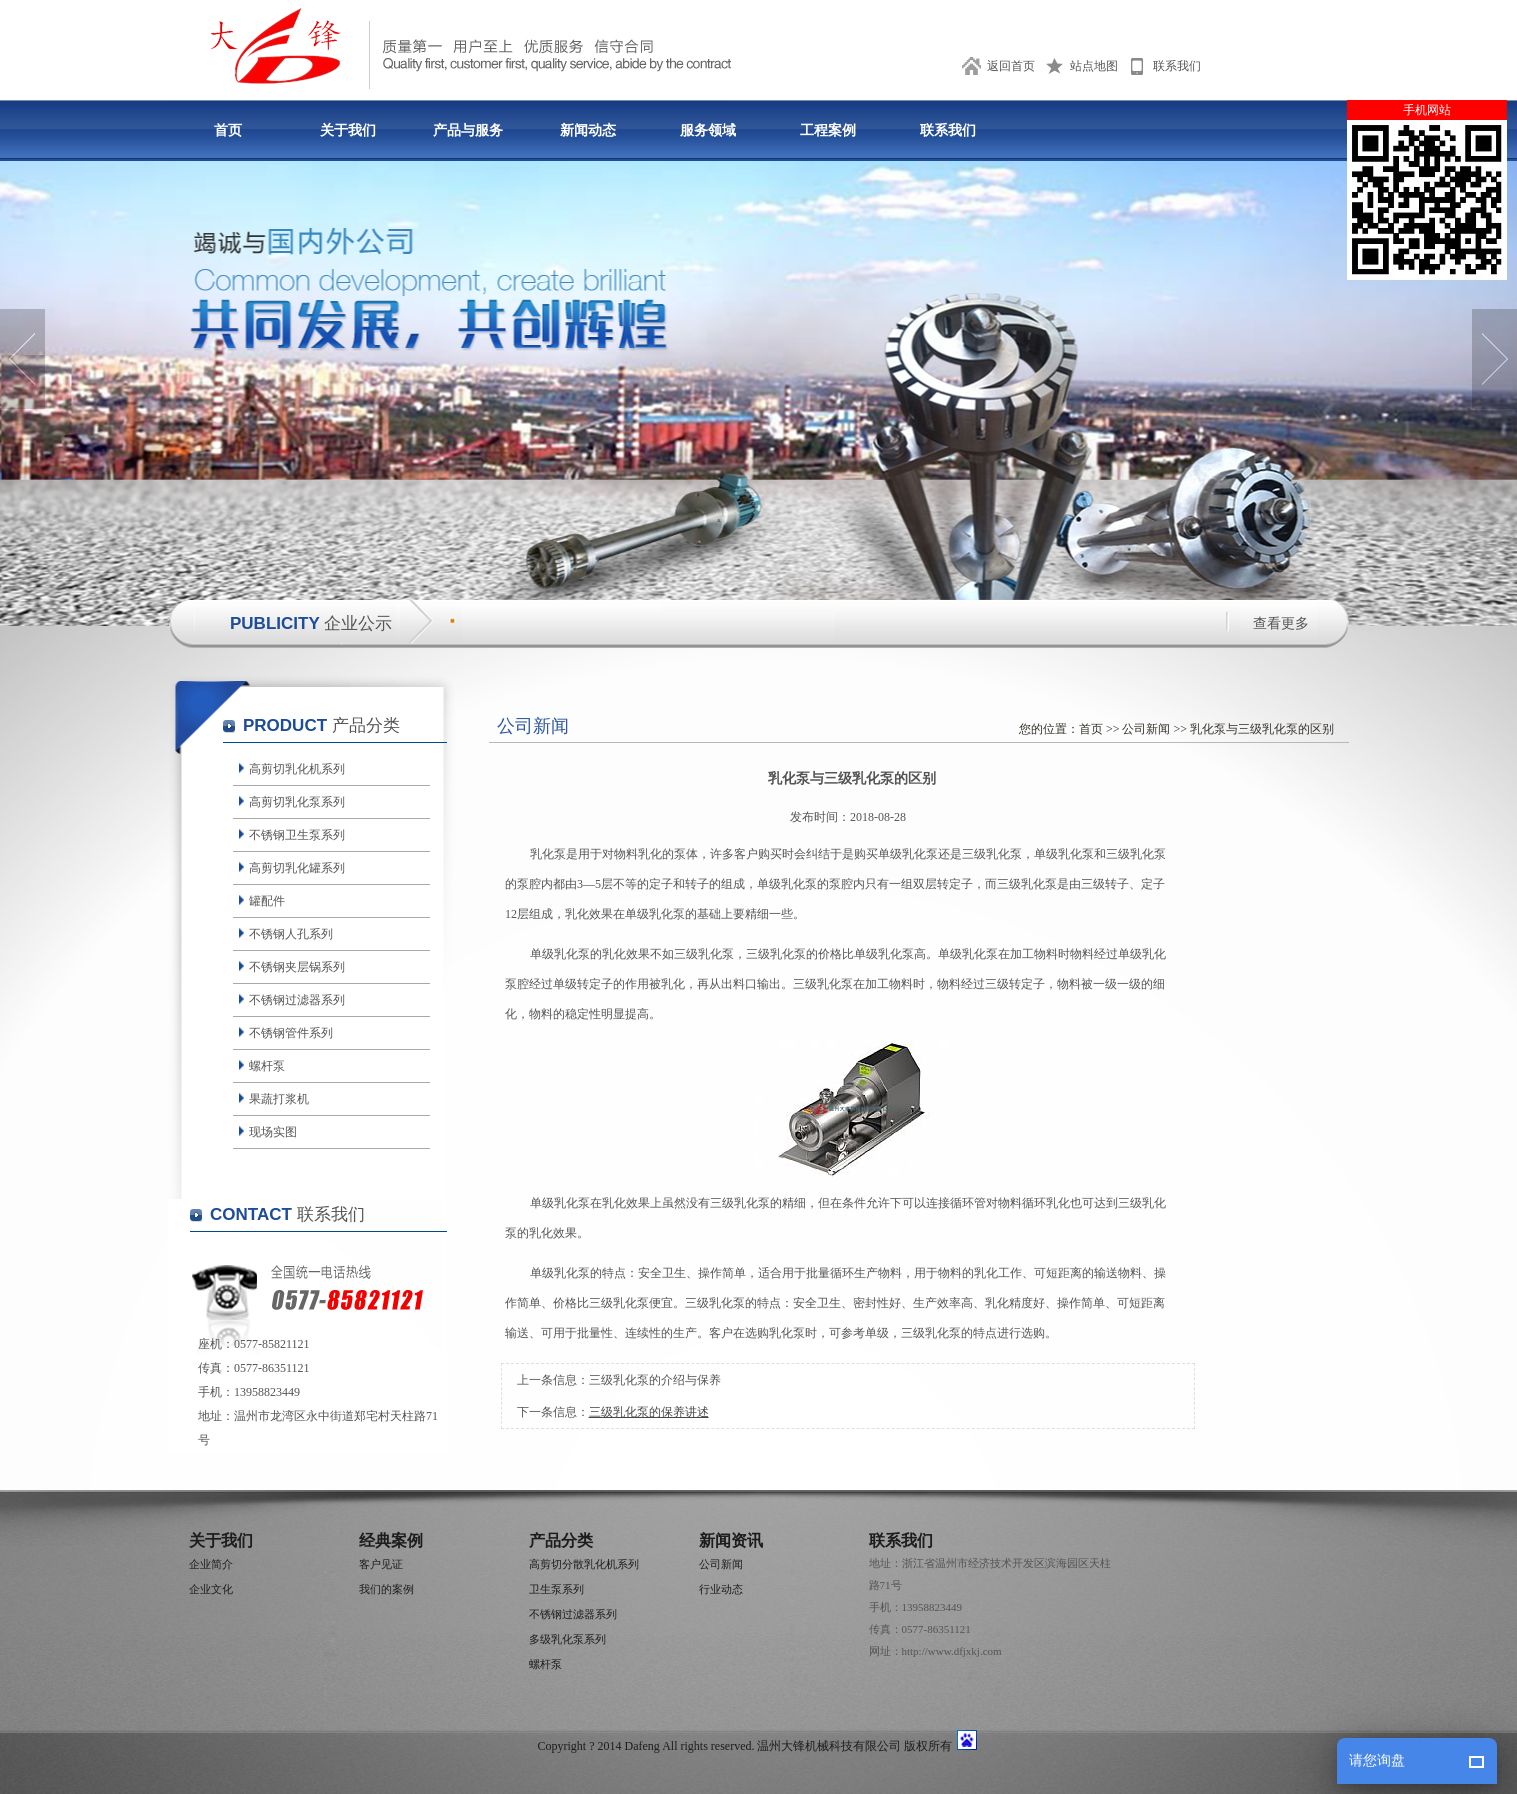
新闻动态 (588, 130)
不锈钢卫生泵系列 (297, 835)
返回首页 (1011, 66)
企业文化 (211, 1589)
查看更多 (1281, 623)
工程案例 (828, 130)
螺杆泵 (267, 1066)
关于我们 (348, 130)
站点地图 (1094, 66)
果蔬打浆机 (279, 1099)
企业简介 (211, 1564)
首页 (228, 130)
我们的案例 (386, 1589)
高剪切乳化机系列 (297, 769)
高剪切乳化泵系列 (297, 802)
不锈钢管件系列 (291, 1033)
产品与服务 (468, 130)
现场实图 (273, 1132)
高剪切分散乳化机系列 (584, 1564)
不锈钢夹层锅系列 (297, 967)
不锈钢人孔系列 (291, 934)
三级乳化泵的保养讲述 (649, 1412)
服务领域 (708, 130)
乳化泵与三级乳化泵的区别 (1262, 729)
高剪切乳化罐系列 (297, 868)
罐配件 (267, 901)
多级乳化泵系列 (567, 1639)
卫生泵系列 (556, 1589)
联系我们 (1177, 66)
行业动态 (721, 1589)
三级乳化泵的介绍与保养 (655, 1380)
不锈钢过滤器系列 (297, 1000)
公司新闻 (1146, 729)
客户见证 (381, 1564)
